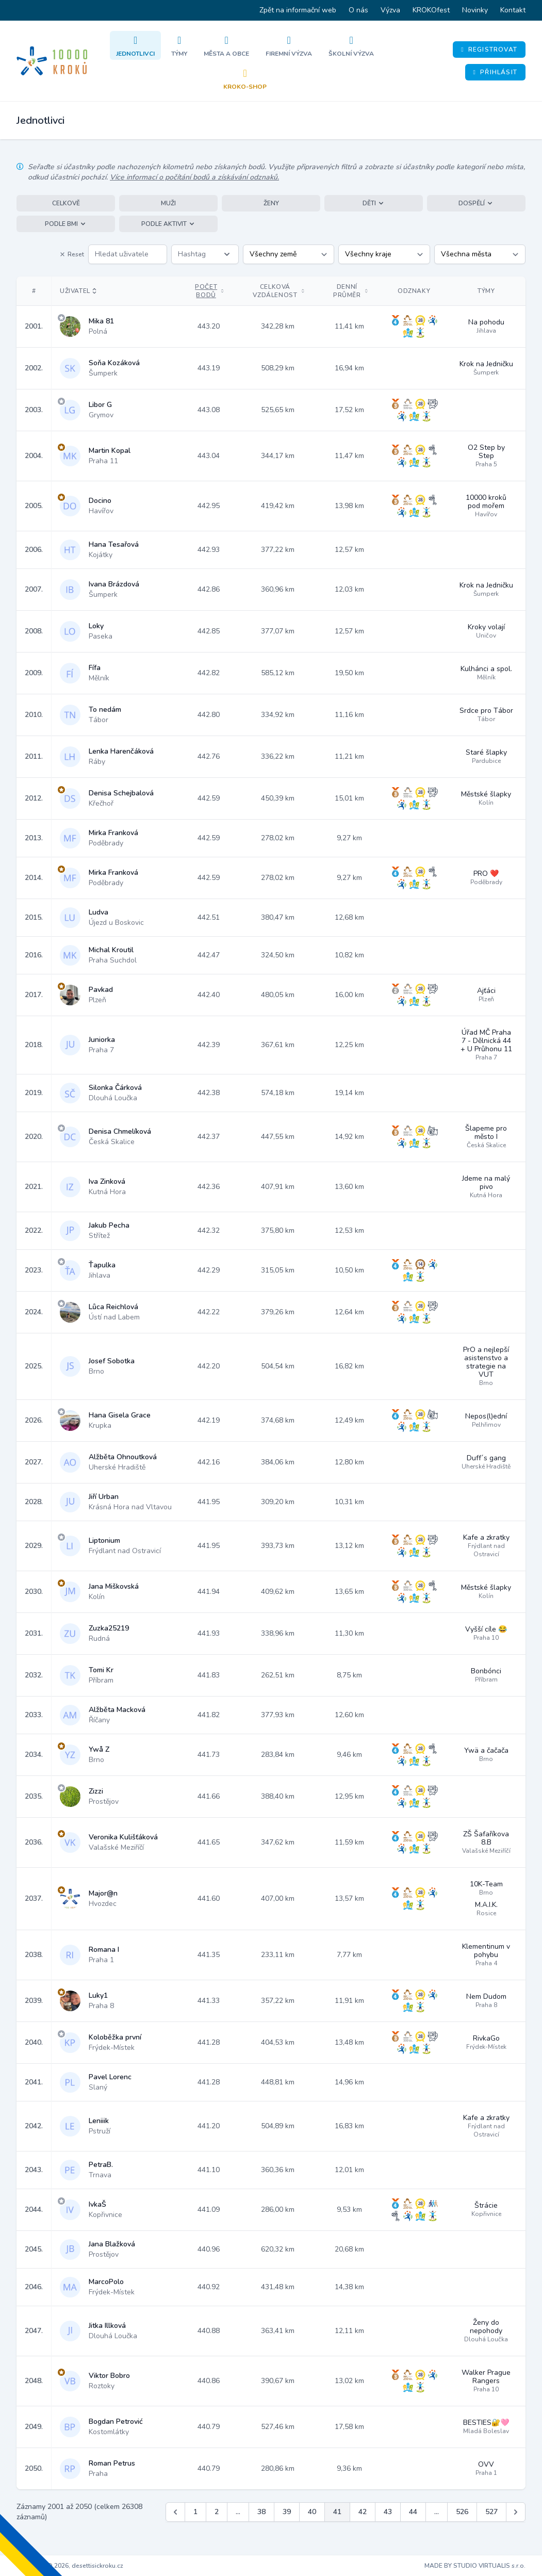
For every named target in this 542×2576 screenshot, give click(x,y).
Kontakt (512, 10)
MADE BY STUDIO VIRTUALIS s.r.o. (474, 2566)
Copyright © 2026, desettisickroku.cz (70, 2566)
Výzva (390, 10)
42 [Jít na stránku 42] (362, 2512)
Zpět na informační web (297, 10)
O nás (358, 10)
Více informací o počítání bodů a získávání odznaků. (194, 177)
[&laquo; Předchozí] (175, 2512)
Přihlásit (495, 72)
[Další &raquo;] (515, 2512)
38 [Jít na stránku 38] (261, 2512)
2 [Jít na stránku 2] (217, 2512)
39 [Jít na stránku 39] (287, 2512)
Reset (71, 254)
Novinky (475, 10)
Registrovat (489, 49)
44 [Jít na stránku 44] (413, 2512)
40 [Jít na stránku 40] (312, 2512)
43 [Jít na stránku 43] (388, 2512)
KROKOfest (431, 10)
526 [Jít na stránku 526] (462, 2512)
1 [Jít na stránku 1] (195, 2512)
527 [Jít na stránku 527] (491, 2512)
